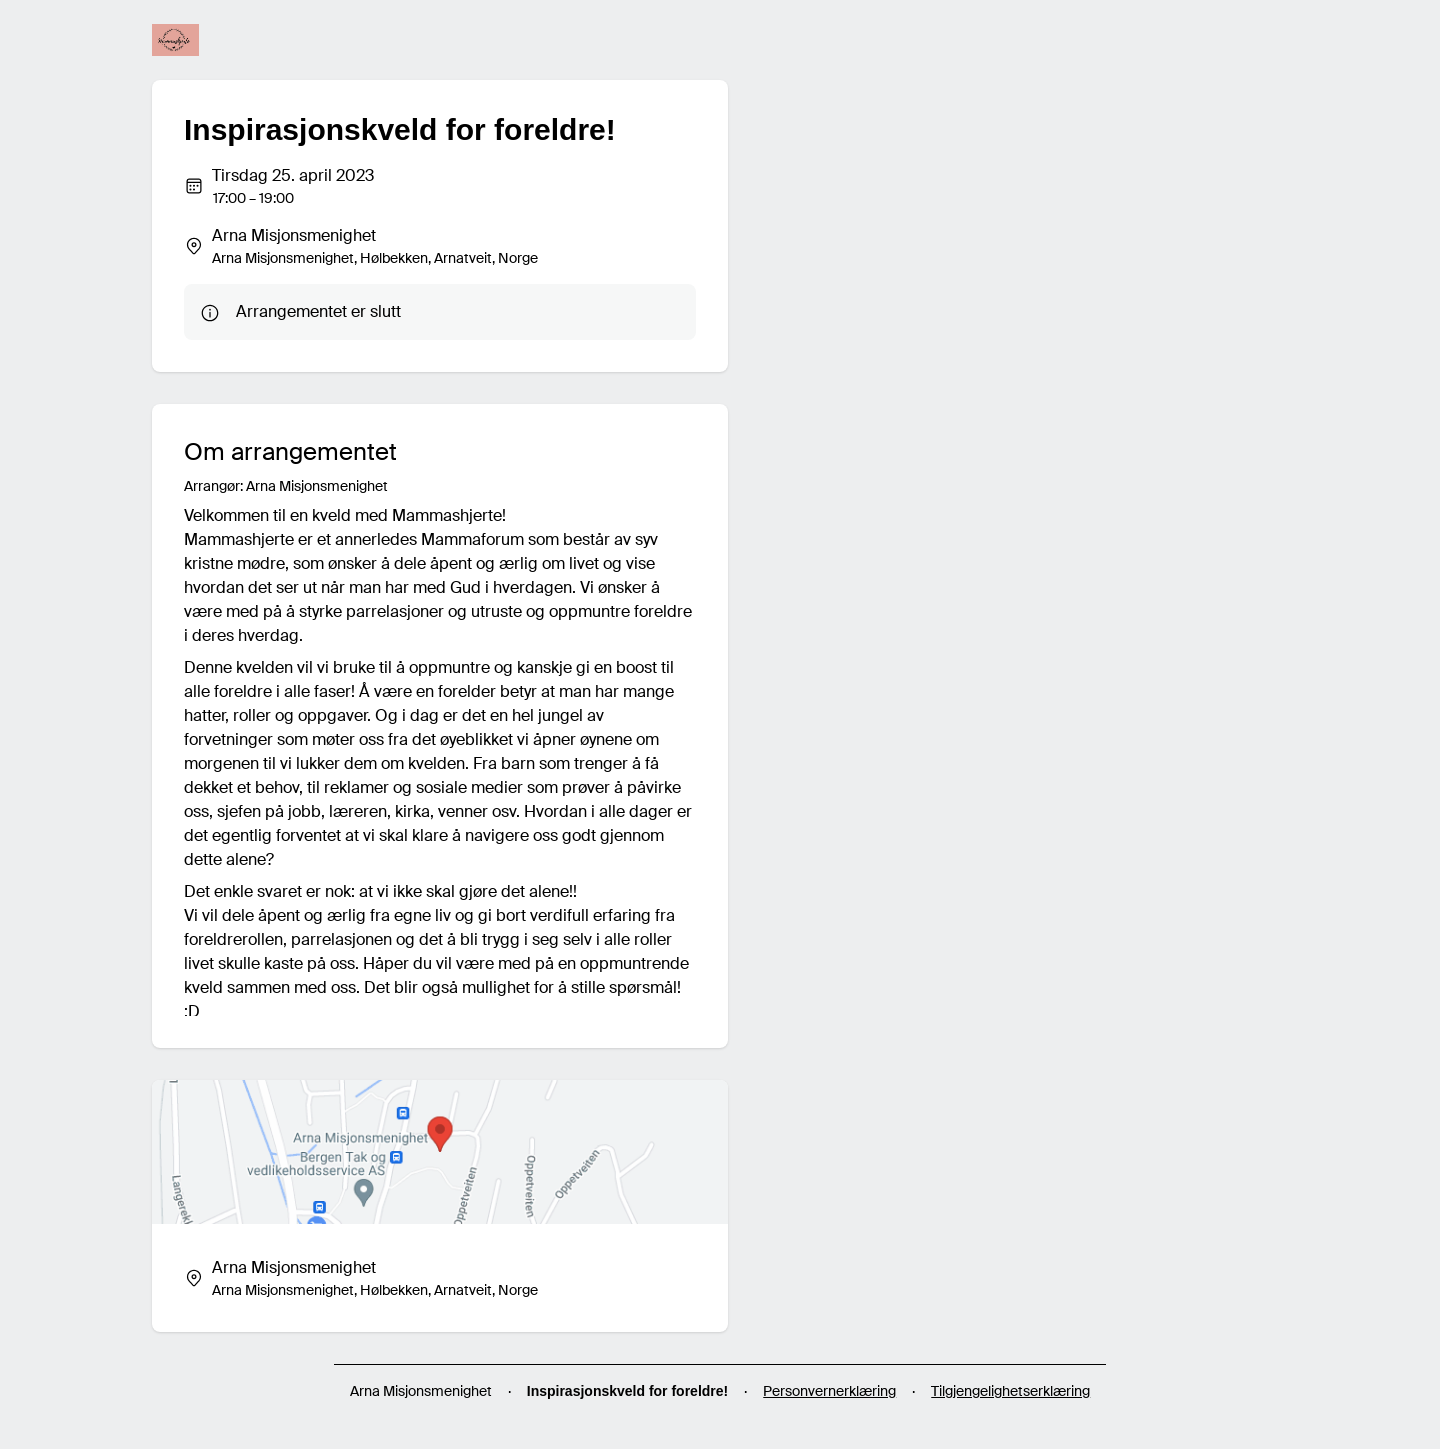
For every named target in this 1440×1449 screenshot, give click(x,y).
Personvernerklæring (829, 1391)
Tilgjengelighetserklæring (1010, 1391)
